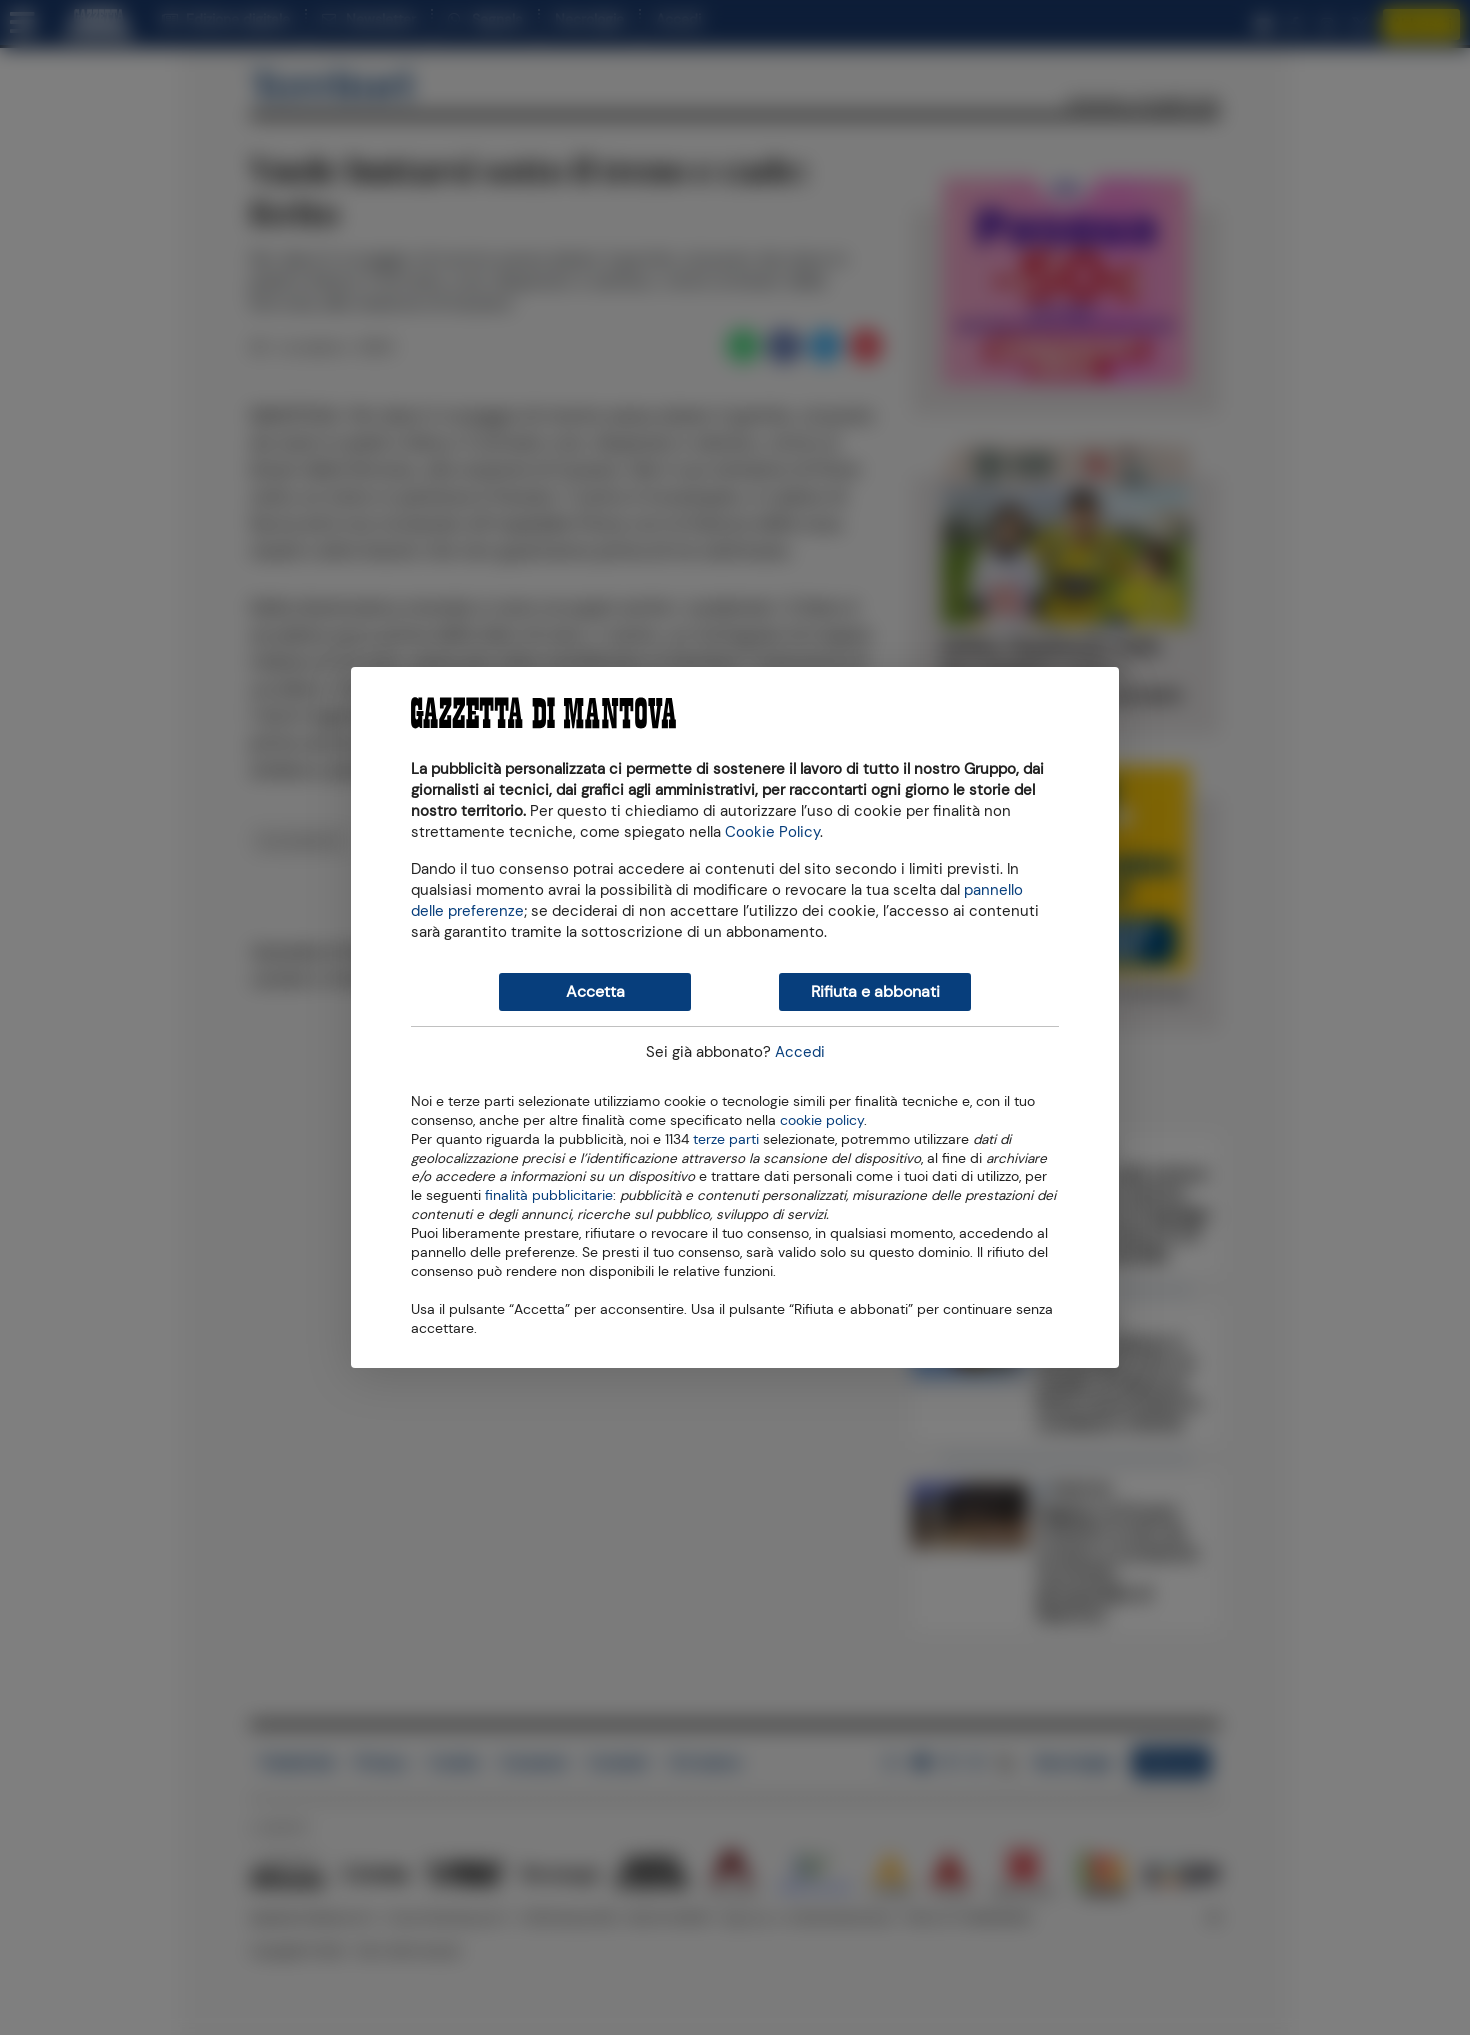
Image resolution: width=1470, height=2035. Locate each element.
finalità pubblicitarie (549, 1194)
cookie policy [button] (822, 1120)
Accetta (595, 991)
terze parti (726, 1138)
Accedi (800, 1052)
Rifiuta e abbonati (875, 991)
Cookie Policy (772, 832)
